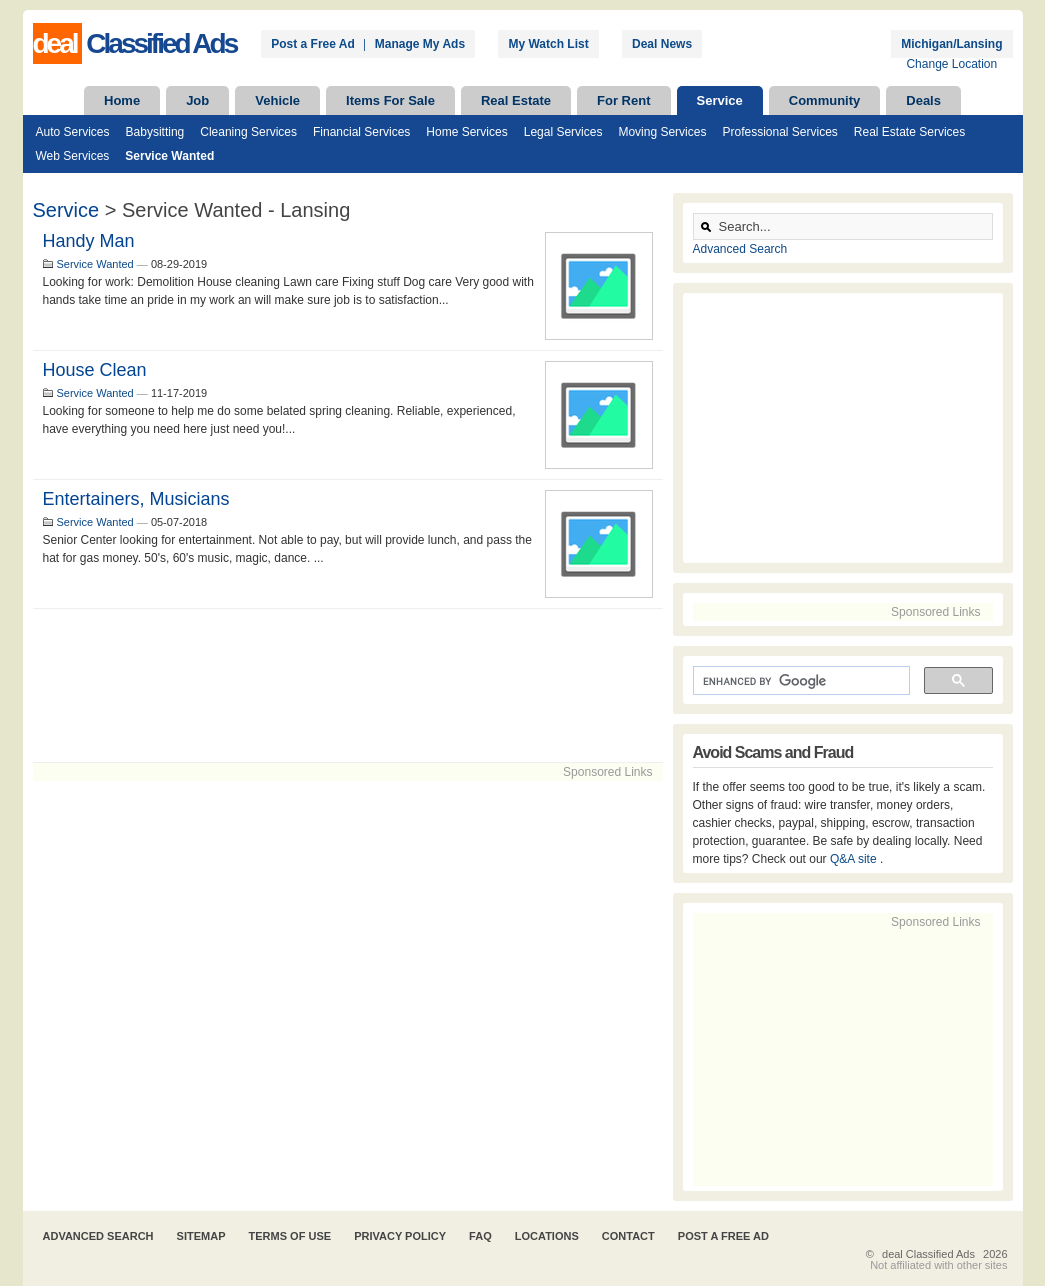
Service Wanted (169, 156)
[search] (799, 681)
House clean (95, 370)
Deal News (662, 44)
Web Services (73, 156)
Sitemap (201, 1236)
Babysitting (155, 132)
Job (197, 100)
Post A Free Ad (723, 1236)
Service (720, 100)
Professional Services (779, 132)
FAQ (480, 1236)
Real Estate (516, 100)
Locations (547, 1236)
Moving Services (662, 132)
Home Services (466, 132)
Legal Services (563, 132)
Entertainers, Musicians (136, 499)
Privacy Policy (400, 1236)
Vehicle (277, 100)
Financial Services (361, 132)
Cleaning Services (248, 132)
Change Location (951, 64)
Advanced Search (740, 249)
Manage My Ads (420, 44)
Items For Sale (390, 100)
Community (825, 100)
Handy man (89, 241)
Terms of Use (290, 1236)
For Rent (623, 100)
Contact (628, 1236)
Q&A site (855, 859)
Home (122, 100)
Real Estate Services (909, 132)
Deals (923, 100)
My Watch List (548, 44)
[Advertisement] (348, 685)
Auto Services (73, 132)
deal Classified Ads (928, 1254)
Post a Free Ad (313, 44)
